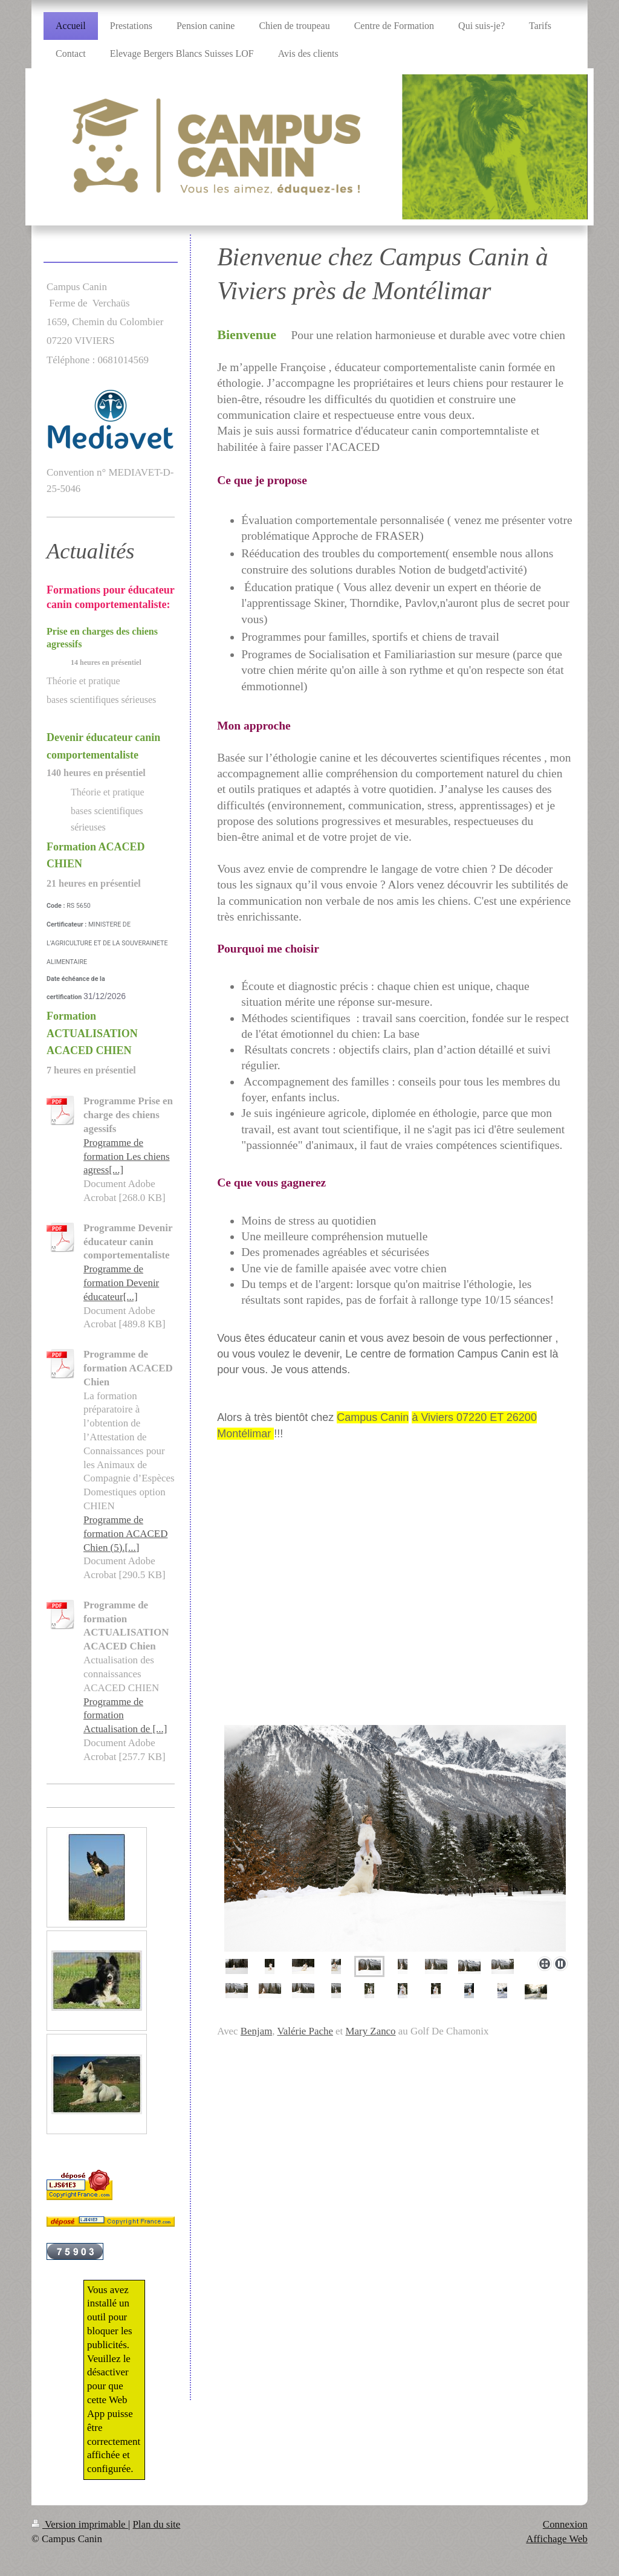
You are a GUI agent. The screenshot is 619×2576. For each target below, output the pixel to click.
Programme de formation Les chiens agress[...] (126, 1156)
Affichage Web (557, 2539)
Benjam (257, 2031)
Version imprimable (79, 2524)
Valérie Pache (305, 2031)
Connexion (565, 2524)
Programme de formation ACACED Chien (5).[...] (125, 1533)
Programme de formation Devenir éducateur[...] (121, 1283)
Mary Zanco (371, 2031)
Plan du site (156, 2524)
